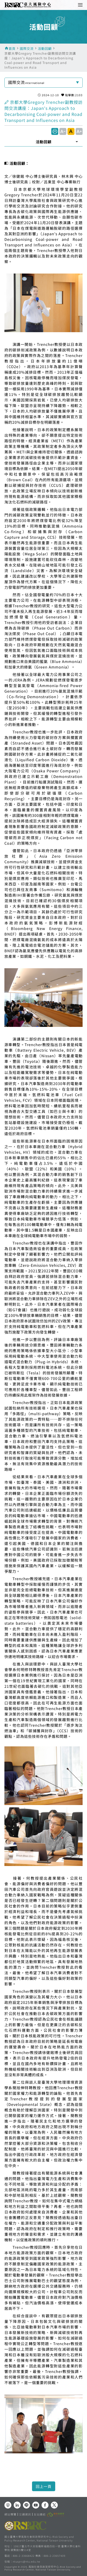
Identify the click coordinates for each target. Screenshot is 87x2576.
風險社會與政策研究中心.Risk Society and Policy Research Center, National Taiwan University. (42, 2569)
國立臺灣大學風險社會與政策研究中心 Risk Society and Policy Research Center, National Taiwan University (39, 2538)
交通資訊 (25, 2514)
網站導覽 (10, 2514)
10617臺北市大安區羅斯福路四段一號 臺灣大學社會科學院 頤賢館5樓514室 (42, 2547)
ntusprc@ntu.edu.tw (26, 2561)
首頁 (12, 48)
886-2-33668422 (24, 2555)
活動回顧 (45, 48)
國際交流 (27, 48)
